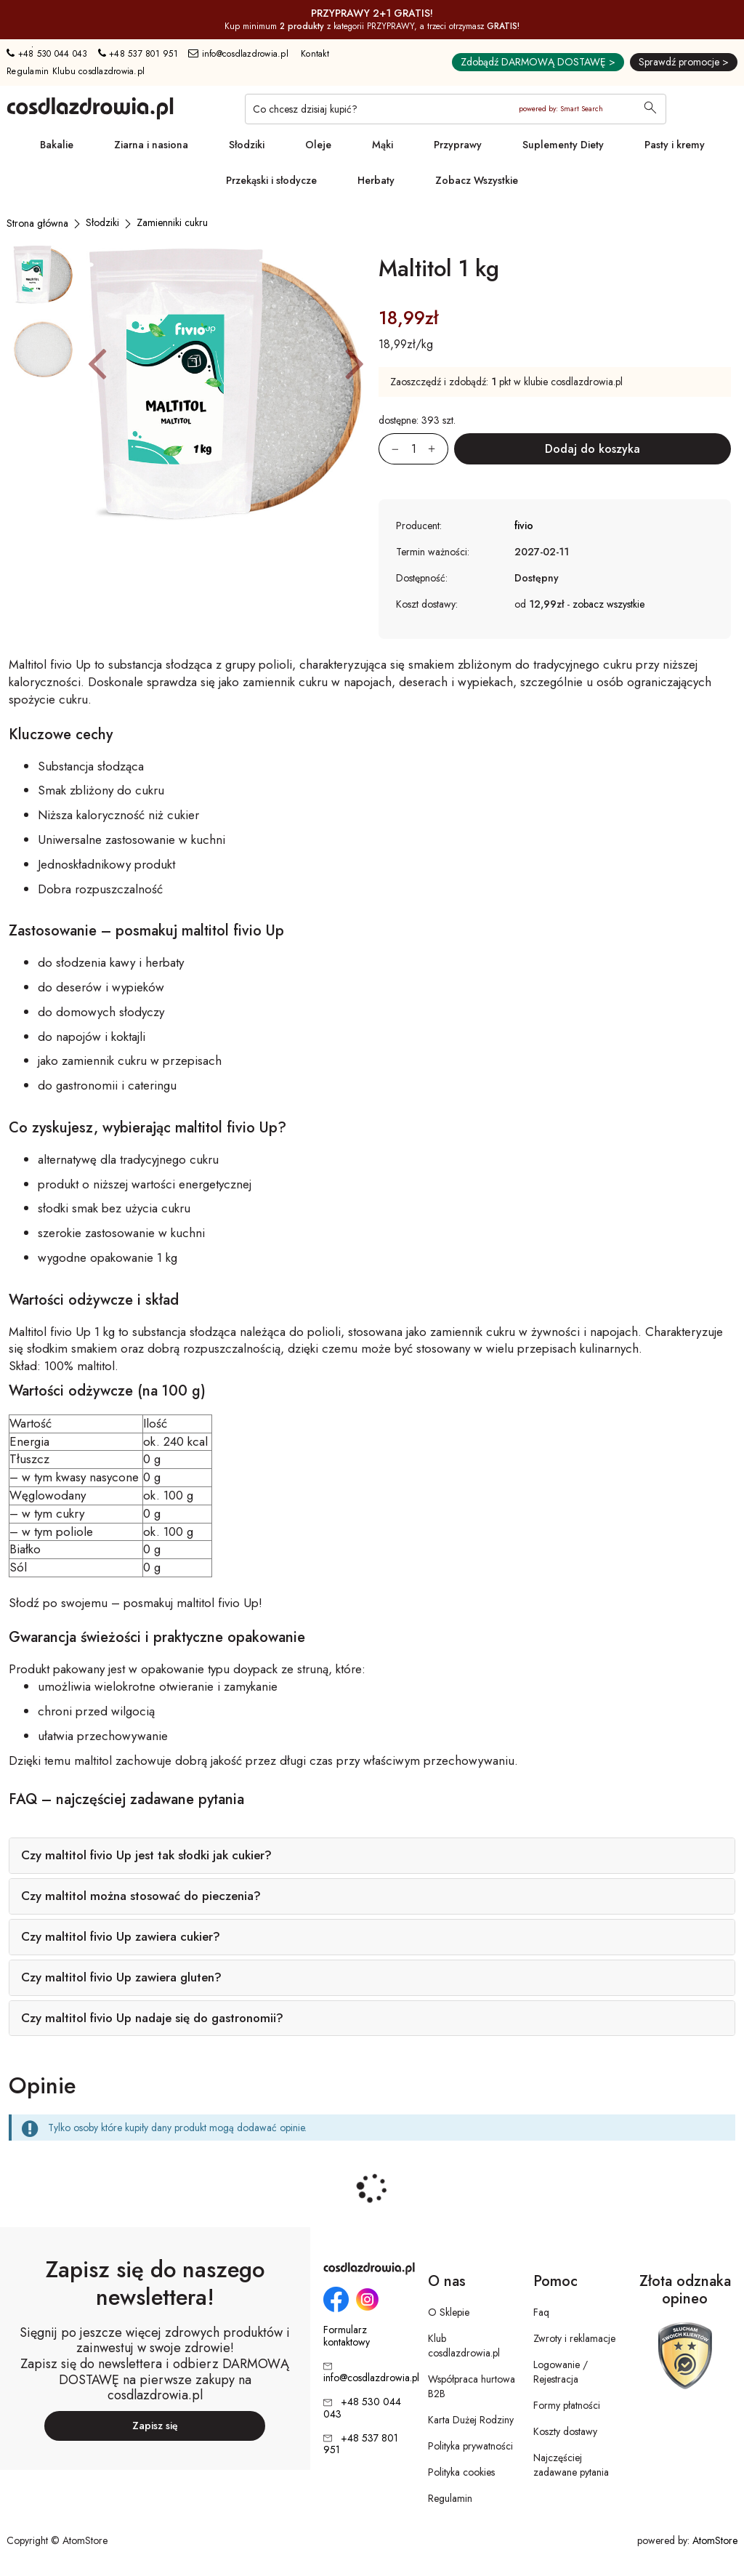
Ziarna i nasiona (151, 144)
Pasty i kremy (674, 144)
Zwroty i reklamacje (574, 2338)
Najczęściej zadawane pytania (571, 2464)
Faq (541, 2312)
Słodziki (246, 144)
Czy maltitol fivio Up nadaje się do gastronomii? (152, 2017)
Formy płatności (566, 2405)
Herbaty (376, 180)
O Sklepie (448, 2312)
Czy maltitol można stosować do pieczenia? (141, 1895)
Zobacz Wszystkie (476, 180)
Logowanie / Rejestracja (560, 2371)
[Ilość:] (413, 448)
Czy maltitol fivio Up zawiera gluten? (121, 1977)
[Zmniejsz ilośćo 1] (389, 448)
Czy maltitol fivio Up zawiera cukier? (120, 1936)
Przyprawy (458, 144)
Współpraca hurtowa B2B (471, 2386)
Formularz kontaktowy (346, 2336)
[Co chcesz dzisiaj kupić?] (455, 109)
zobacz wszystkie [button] (608, 604)
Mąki (382, 144)
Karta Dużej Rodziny (471, 2419)
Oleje (318, 144)
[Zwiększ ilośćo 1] (438, 448)
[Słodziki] (102, 222)
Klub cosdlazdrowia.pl (464, 2345)
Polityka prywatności (470, 2446)
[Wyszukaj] (650, 109)
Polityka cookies (461, 2472)
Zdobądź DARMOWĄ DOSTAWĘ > (538, 62)
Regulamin (450, 2498)
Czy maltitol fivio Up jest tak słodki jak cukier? (146, 1855)
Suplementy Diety (563, 144)
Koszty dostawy (565, 2431)
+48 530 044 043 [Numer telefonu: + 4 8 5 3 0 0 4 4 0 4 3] (47, 53)
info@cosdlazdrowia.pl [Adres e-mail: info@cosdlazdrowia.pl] (238, 53)
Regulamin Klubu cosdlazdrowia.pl (76, 71)
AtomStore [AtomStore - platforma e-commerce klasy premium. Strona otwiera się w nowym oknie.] (714, 2540)
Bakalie (56, 144)
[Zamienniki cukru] (172, 222)
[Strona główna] (37, 223)
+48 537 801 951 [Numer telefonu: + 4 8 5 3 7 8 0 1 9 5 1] (138, 53)
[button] (97, 362)
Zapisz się (155, 2425)
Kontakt (315, 53)
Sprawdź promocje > (684, 62)
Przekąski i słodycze (271, 180)
